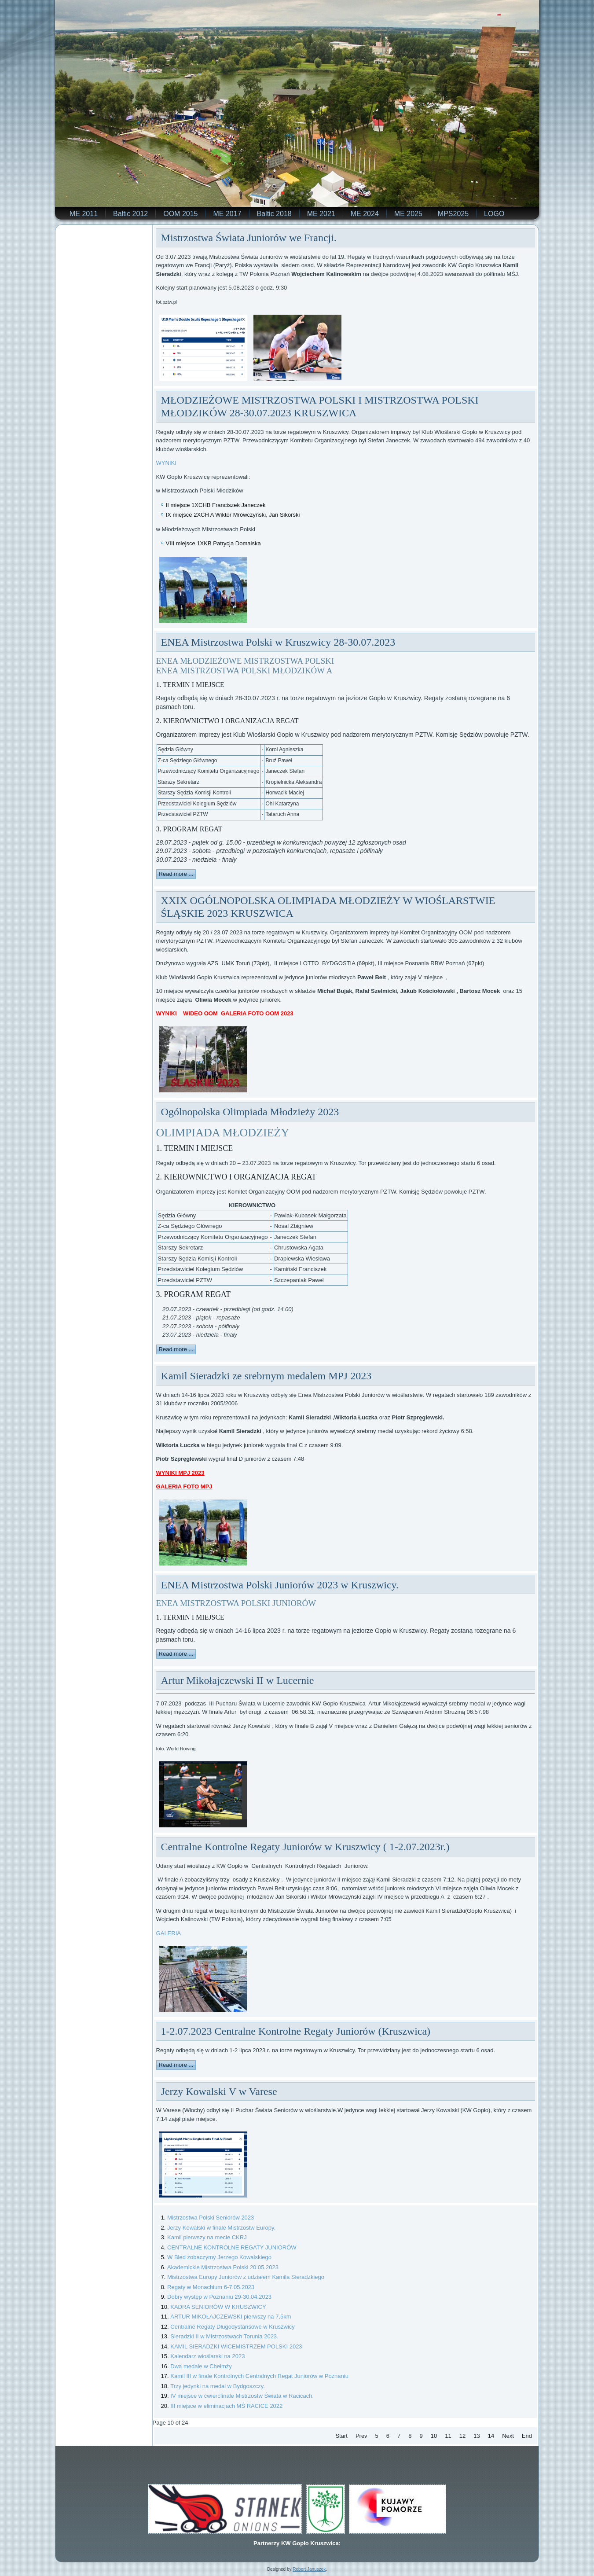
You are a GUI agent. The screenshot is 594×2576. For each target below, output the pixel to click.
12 (462, 2436)
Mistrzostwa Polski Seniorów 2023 (210, 2217)
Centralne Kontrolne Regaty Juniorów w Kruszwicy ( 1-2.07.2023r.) (305, 1846)
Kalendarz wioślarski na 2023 (207, 2356)
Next (508, 2436)
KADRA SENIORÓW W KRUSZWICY (218, 2307)
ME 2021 (321, 213)
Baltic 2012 (130, 213)
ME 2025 (408, 213)
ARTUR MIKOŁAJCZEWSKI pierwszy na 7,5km (230, 2316)
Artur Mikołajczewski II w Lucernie (237, 1680)
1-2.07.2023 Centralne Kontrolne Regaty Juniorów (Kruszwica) (296, 2031)
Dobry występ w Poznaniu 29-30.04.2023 (219, 2296)
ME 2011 (84, 213)
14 (491, 2436)
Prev (361, 2436)
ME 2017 (227, 213)
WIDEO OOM (200, 1013)
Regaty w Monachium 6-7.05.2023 (210, 2287)
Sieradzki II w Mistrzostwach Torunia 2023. (224, 2336)
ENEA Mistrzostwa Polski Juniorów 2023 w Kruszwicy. (280, 1585)
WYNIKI (166, 462)
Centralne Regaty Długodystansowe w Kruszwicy (232, 2326)
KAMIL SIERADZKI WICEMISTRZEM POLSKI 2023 (236, 2346)
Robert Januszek (309, 2569)
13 (476, 2436)
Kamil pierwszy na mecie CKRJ (207, 2237)
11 (448, 2436)
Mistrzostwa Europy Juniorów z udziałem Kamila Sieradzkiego (245, 2277)
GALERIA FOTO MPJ (184, 1486)
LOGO (494, 213)
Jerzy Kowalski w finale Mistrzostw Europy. (221, 2227)
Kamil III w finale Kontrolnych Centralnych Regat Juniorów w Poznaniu (259, 2376)
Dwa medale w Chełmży (200, 2366)
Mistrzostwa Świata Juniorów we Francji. (249, 237)
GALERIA (168, 1933)
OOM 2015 (180, 213)
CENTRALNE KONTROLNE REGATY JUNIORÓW (232, 2247)
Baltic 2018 (274, 213)
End (527, 2436)
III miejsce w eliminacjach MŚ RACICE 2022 (226, 2406)
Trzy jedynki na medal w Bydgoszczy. (217, 2386)
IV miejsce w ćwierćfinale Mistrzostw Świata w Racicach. (242, 2395)
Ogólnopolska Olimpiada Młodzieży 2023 (250, 1111)
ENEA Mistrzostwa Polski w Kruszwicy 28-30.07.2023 (278, 642)
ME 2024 (365, 213)
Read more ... (176, 874)
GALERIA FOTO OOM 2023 (257, 1013)
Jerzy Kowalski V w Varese (219, 2091)
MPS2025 (453, 213)
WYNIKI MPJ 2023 (180, 1473)
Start (341, 2436)
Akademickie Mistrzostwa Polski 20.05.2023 (223, 2267)
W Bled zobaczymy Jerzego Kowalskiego (219, 2257)
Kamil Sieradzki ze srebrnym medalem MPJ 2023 (266, 1376)
